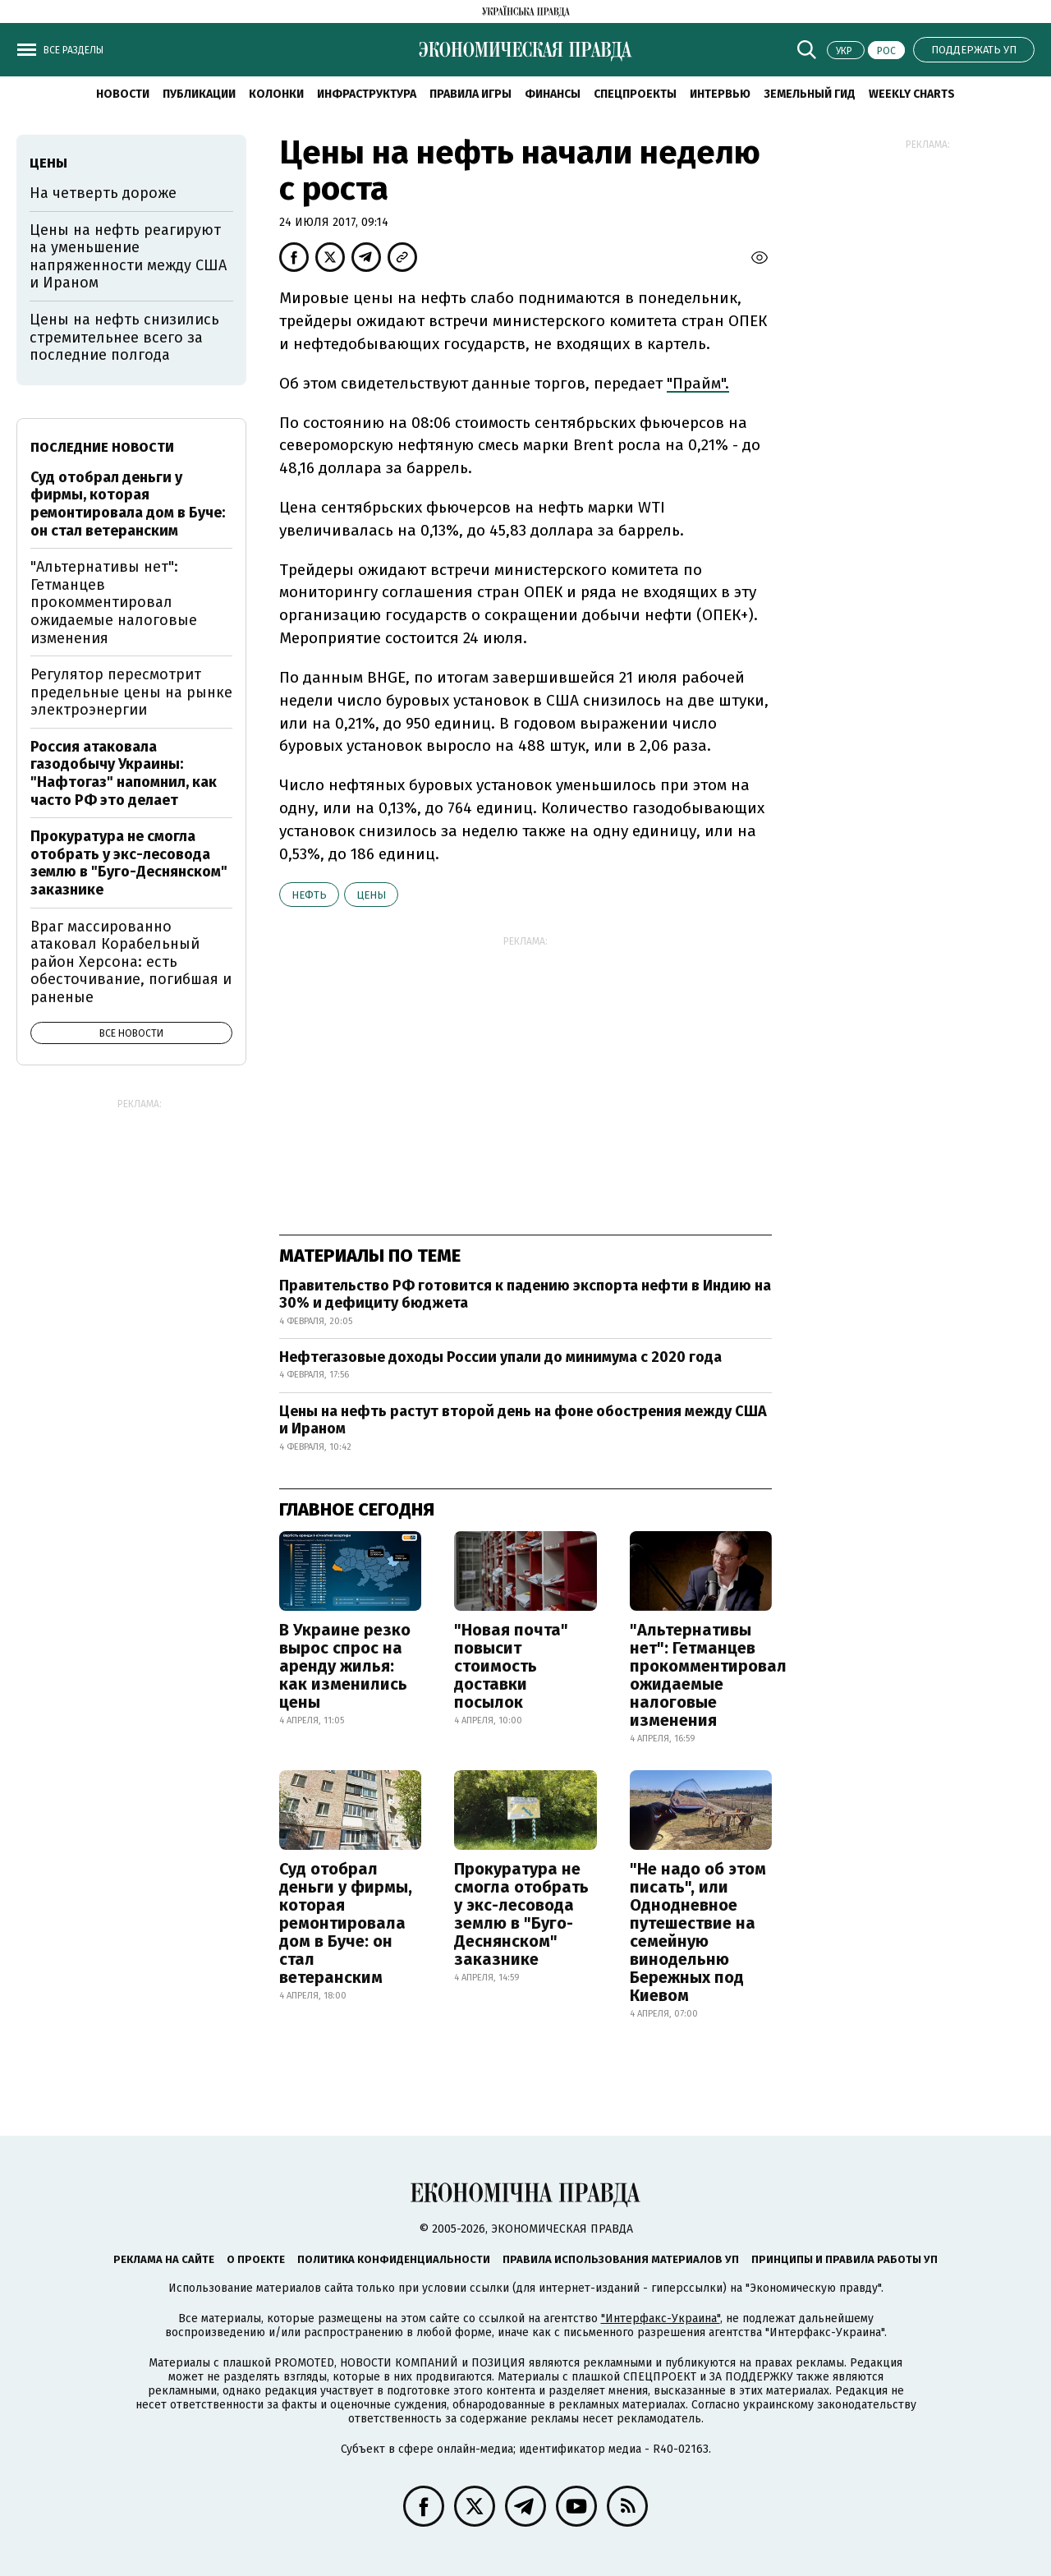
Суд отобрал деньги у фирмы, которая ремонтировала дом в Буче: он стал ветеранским (345, 1923)
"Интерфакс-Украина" (660, 2318)
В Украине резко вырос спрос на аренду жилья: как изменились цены (345, 1666)
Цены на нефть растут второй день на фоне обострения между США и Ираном (523, 1420)
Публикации (199, 94)
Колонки (276, 94)
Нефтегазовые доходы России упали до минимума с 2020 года (500, 1357)
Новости (122, 94)
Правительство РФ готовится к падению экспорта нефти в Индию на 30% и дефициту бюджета (525, 1294)
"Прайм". (698, 383)
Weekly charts (912, 94)
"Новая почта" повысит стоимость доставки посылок (511, 1666)
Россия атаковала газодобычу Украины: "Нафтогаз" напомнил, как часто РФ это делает (123, 773)
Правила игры (470, 94)
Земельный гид (810, 94)
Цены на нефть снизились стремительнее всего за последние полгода (124, 337)
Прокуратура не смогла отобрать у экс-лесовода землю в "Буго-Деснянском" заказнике (521, 1914)
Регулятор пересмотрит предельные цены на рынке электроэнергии (131, 692)
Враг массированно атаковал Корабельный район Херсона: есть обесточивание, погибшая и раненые (131, 962)
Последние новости (102, 447)
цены (371, 895)
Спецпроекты (635, 94)
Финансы (553, 94)
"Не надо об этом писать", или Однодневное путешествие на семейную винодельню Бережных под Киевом (698, 1932)
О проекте (256, 2259)
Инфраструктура (366, 94)
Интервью (720, 94)
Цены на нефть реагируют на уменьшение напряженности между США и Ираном (128, 256)
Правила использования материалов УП (621, 2259)
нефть (309, 895)
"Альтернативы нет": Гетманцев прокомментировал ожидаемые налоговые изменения (708, 1675)
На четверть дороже (103, 193)
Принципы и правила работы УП (844, 2259)
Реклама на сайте (163, 2259)
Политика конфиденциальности (393, 2259)
